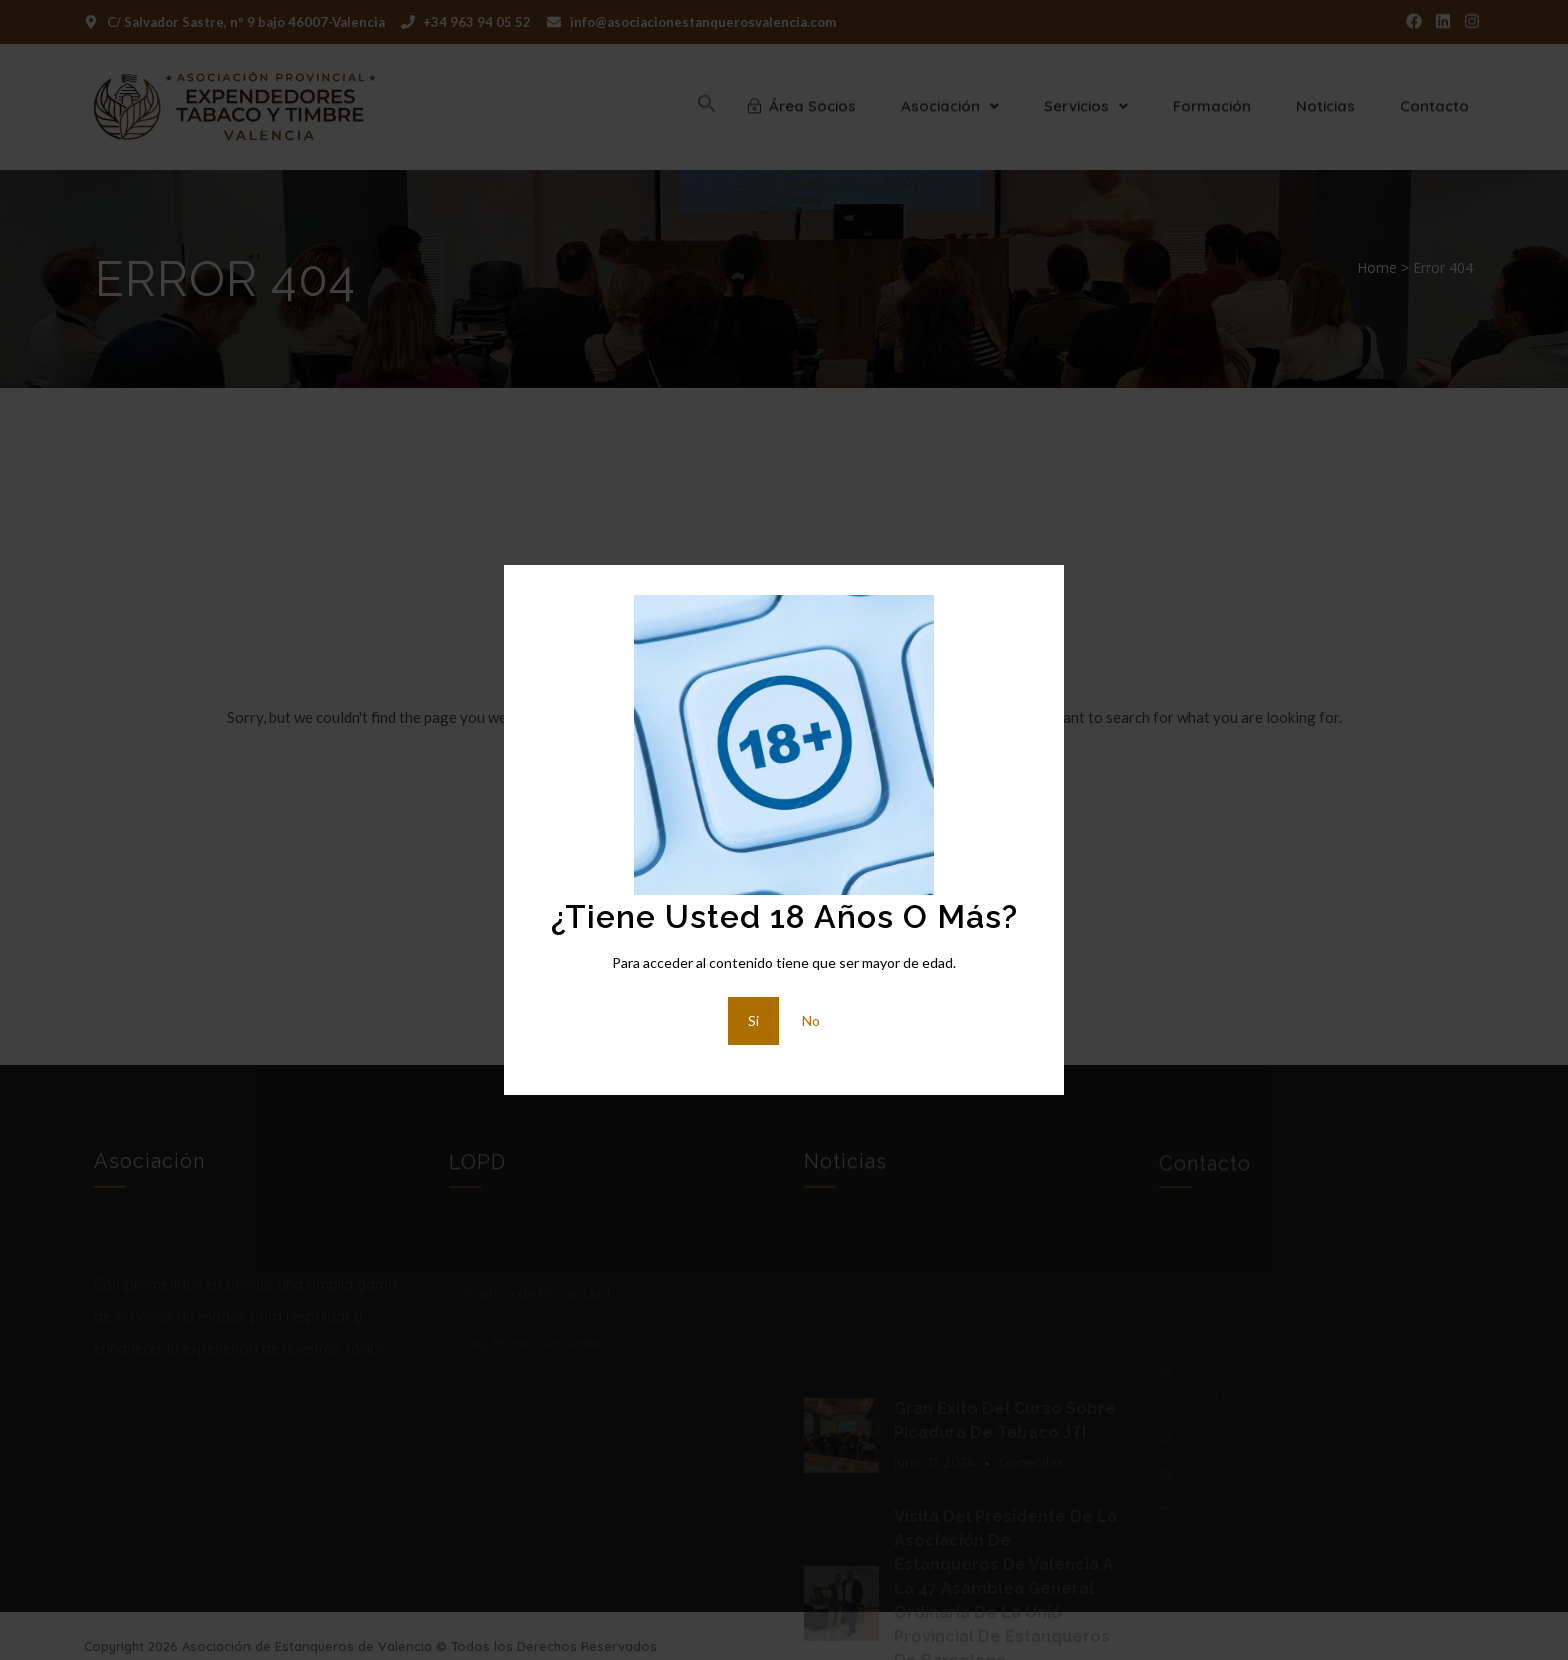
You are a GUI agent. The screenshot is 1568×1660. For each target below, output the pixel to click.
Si (753, 1020)
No (811, 1020)
